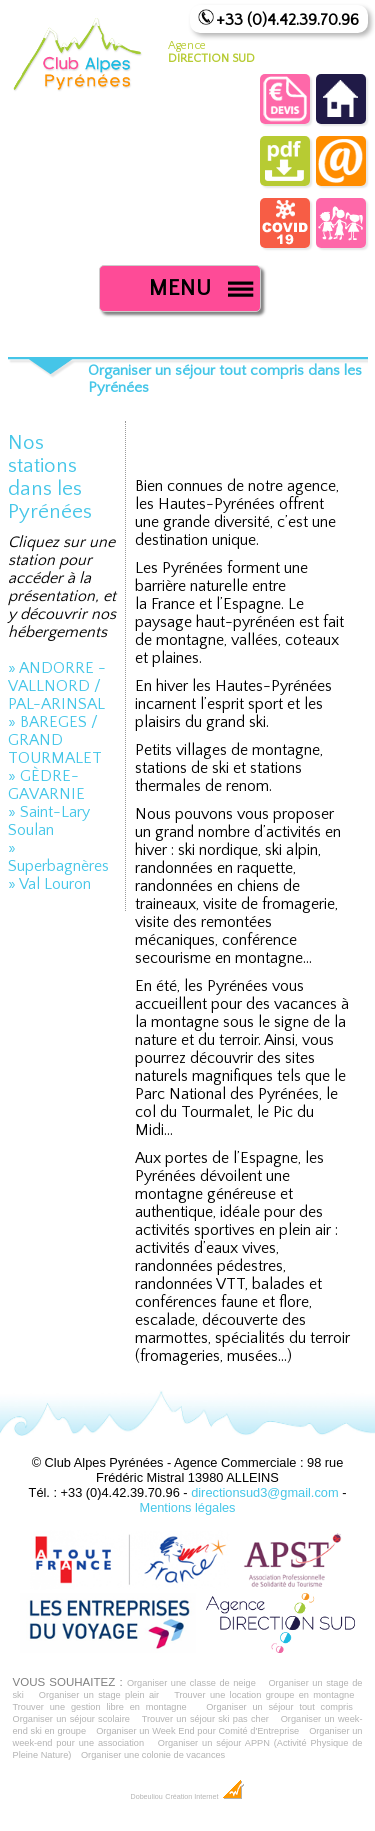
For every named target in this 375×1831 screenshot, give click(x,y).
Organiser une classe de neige (191, 1683)
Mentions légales (187, 1507)
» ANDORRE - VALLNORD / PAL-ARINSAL (57, 686)
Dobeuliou (146, 1797)
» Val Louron (49, 884)
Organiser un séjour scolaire (71, 1719)
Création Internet (204, 1797)
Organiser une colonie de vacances (153, 1755)
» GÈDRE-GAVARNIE (46, 785)
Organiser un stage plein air (99, 1695)
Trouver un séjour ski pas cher (205, 1719)
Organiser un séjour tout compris (279, 1707)
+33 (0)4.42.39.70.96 (287, 20)
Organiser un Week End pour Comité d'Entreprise (197, 1731)
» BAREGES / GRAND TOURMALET (55, 740)
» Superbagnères (58, 857)
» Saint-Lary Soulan (49, 821)
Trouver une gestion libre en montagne (100, 1707)
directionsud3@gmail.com (264, 1492)
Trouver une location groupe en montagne (264, 1695)
